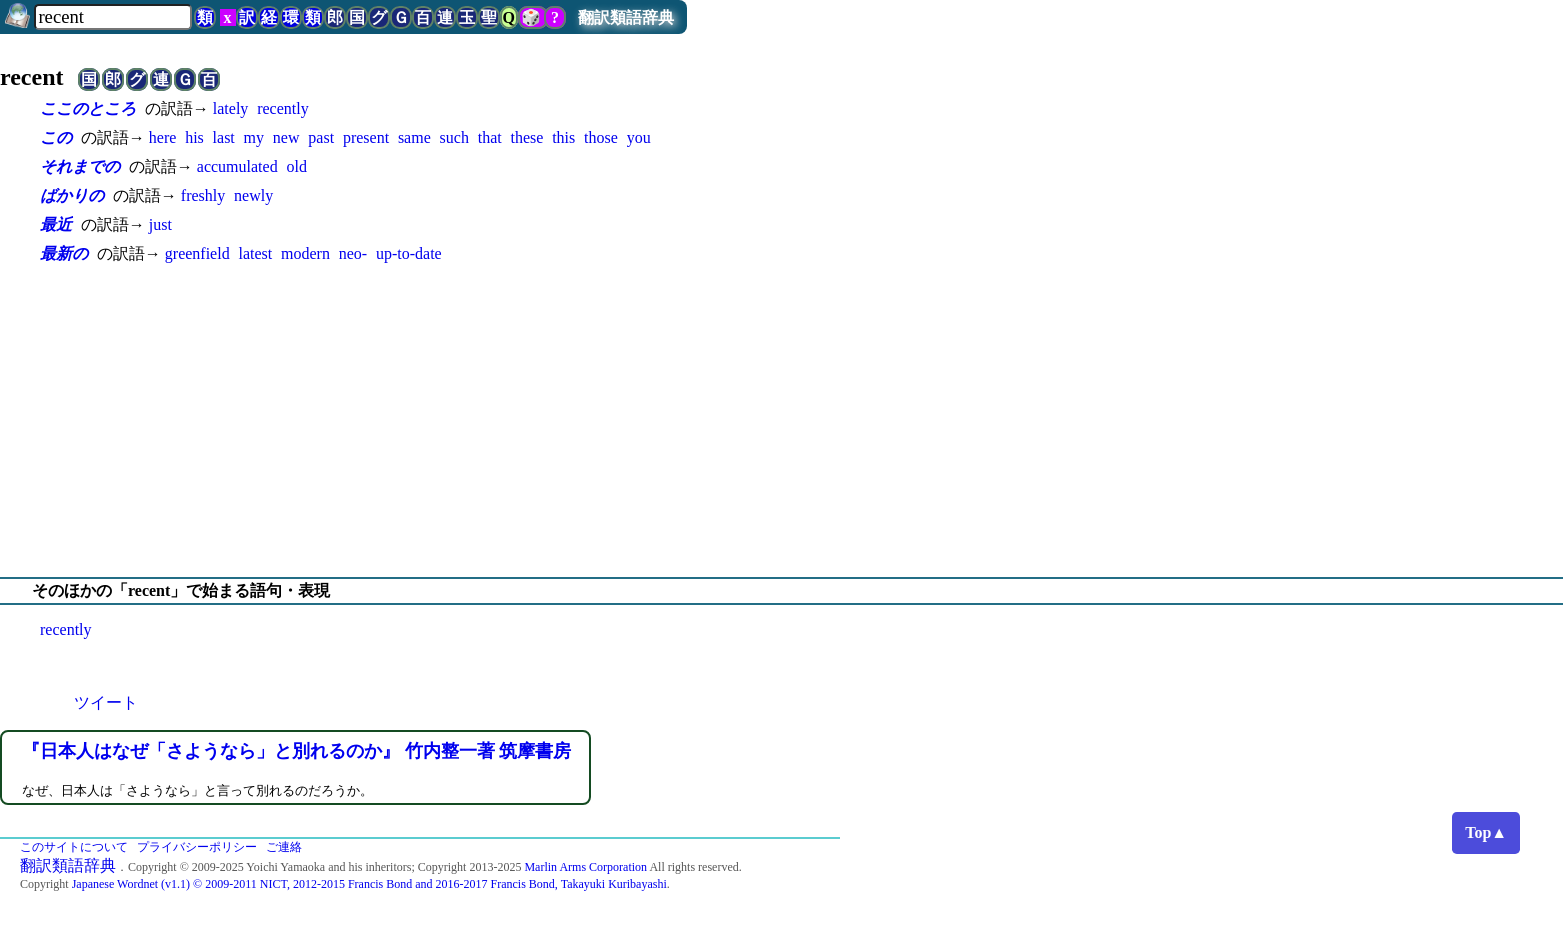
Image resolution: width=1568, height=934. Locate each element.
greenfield (197, 253)
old (296, 166)
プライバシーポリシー (197, 847)
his (194, 137)
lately (231, 108)
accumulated (237, 166)
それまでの (80, 166)
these (526, 137)
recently (283, 108)
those (601, 137)
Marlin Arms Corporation (585, 867)
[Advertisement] (784, 421)
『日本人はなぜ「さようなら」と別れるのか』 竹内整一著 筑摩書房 (296, 751)
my (254, 137)
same (414, 137)
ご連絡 (284, 847)
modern (305, 253)
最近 (56, 224)
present (366, 137)
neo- (353, 253)
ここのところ (88, 108)
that (490, 137)
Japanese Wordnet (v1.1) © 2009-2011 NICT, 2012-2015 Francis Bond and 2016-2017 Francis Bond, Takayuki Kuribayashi (369, 884)
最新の (64, 253)
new (286, 137)
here (163, 137)
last (224, 137)
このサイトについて (74, 847)
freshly (203, 195)
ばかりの (72, 195)
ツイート (106, 702)
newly (253, 195)
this (563, 137)
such (454, 137)
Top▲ (1486, 832)
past (321, 137)
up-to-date (409, 253)
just (160, 224)
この (56, 137)
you (639, 137)
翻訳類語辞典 (626, 17)
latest (255, 253)
